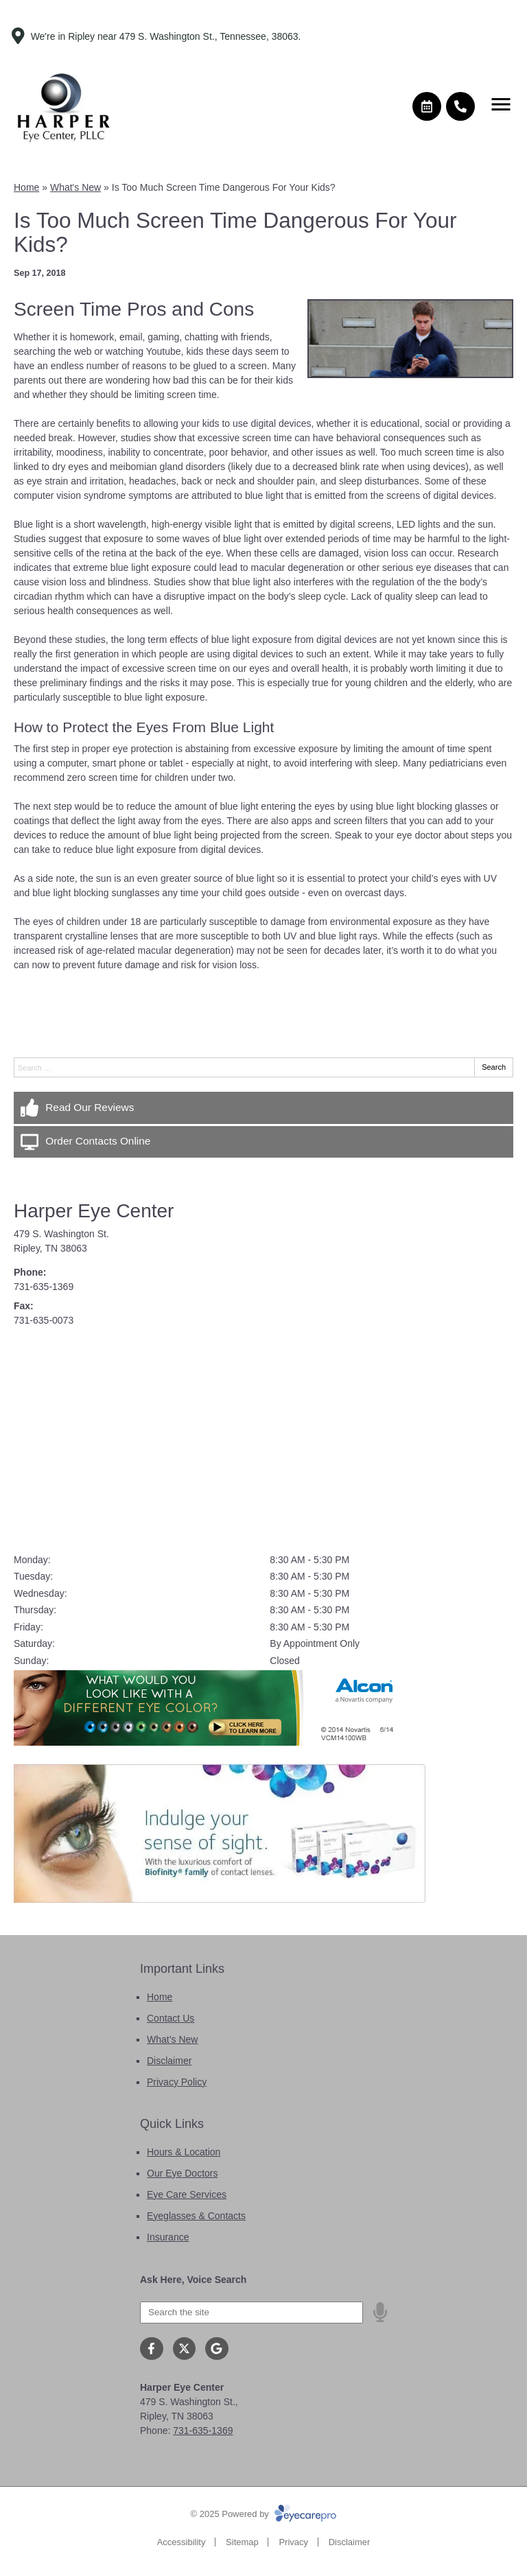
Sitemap (242, 2542)
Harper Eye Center (94, 1210)
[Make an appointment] (426, 106)
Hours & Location (183, 2151)
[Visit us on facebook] (151, 2349)
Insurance (168, 2237)
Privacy (293, 2542)
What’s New (172, 2039)
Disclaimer (169, 2060)
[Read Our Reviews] (263, 1107)
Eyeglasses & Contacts (196, 2215)
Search (494, 1067)
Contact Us (170, 2018)
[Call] (460, 106)
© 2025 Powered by (264, 2514)
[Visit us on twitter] (184, 2349)
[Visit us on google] (217, 2349)
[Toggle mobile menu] (501, 104)
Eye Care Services (186, 2194)
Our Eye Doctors (182, 2173)
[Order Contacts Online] (263, 1142)
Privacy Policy (177, 2081)
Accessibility (181, 2542)
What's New (75, 187)
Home (26, 187)
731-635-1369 (43, 1286)
